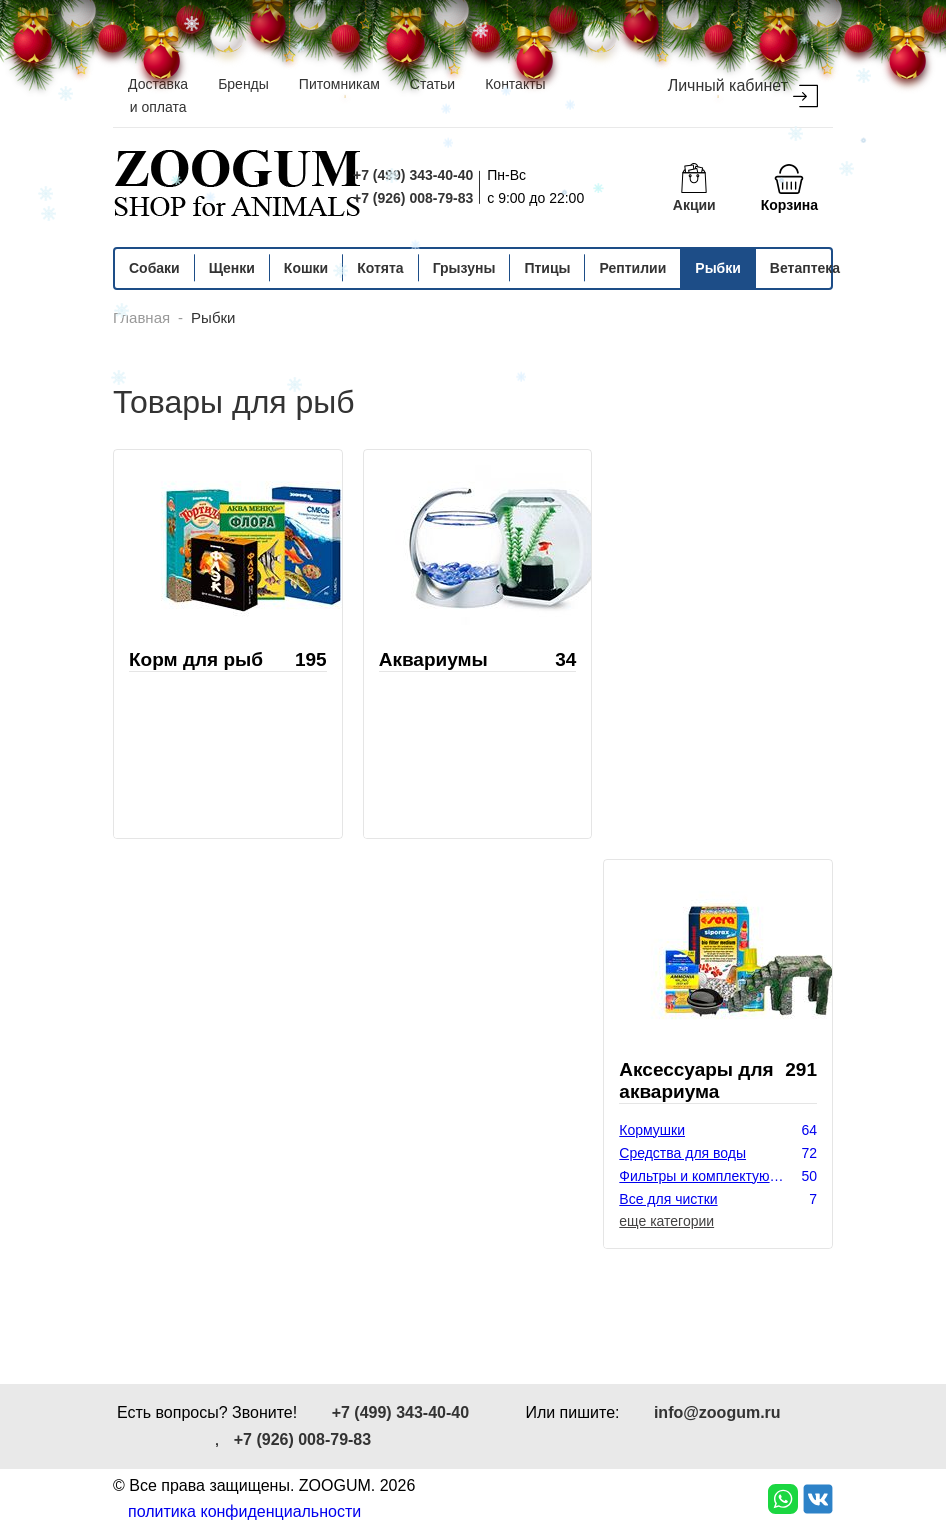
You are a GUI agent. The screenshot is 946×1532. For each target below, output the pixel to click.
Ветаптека (805, 268)
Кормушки (652, 1130)
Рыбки (718, 268)
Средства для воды (682, 1153)
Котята (380, 268)
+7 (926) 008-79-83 (413, 198)
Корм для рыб (196, 659)
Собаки (154, 268)
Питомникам (339, 84)
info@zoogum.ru (717, 1412)
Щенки (232, 268)
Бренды (243, 84)
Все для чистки (668, 1199)
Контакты (515, 84)
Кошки (306, 268)
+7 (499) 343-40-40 (413, 175)
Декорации (654, 1222)
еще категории (666, 1221)
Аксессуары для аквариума (696, 1080)
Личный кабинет (743, 93)
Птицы (547, 268)
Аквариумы (433, 659)
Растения (649, 1245)
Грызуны (464, 268)
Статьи (432, 84)
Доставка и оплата (158, 95)
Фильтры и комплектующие (707, 1176)
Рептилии (632, 268)
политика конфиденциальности (244, 1511)
